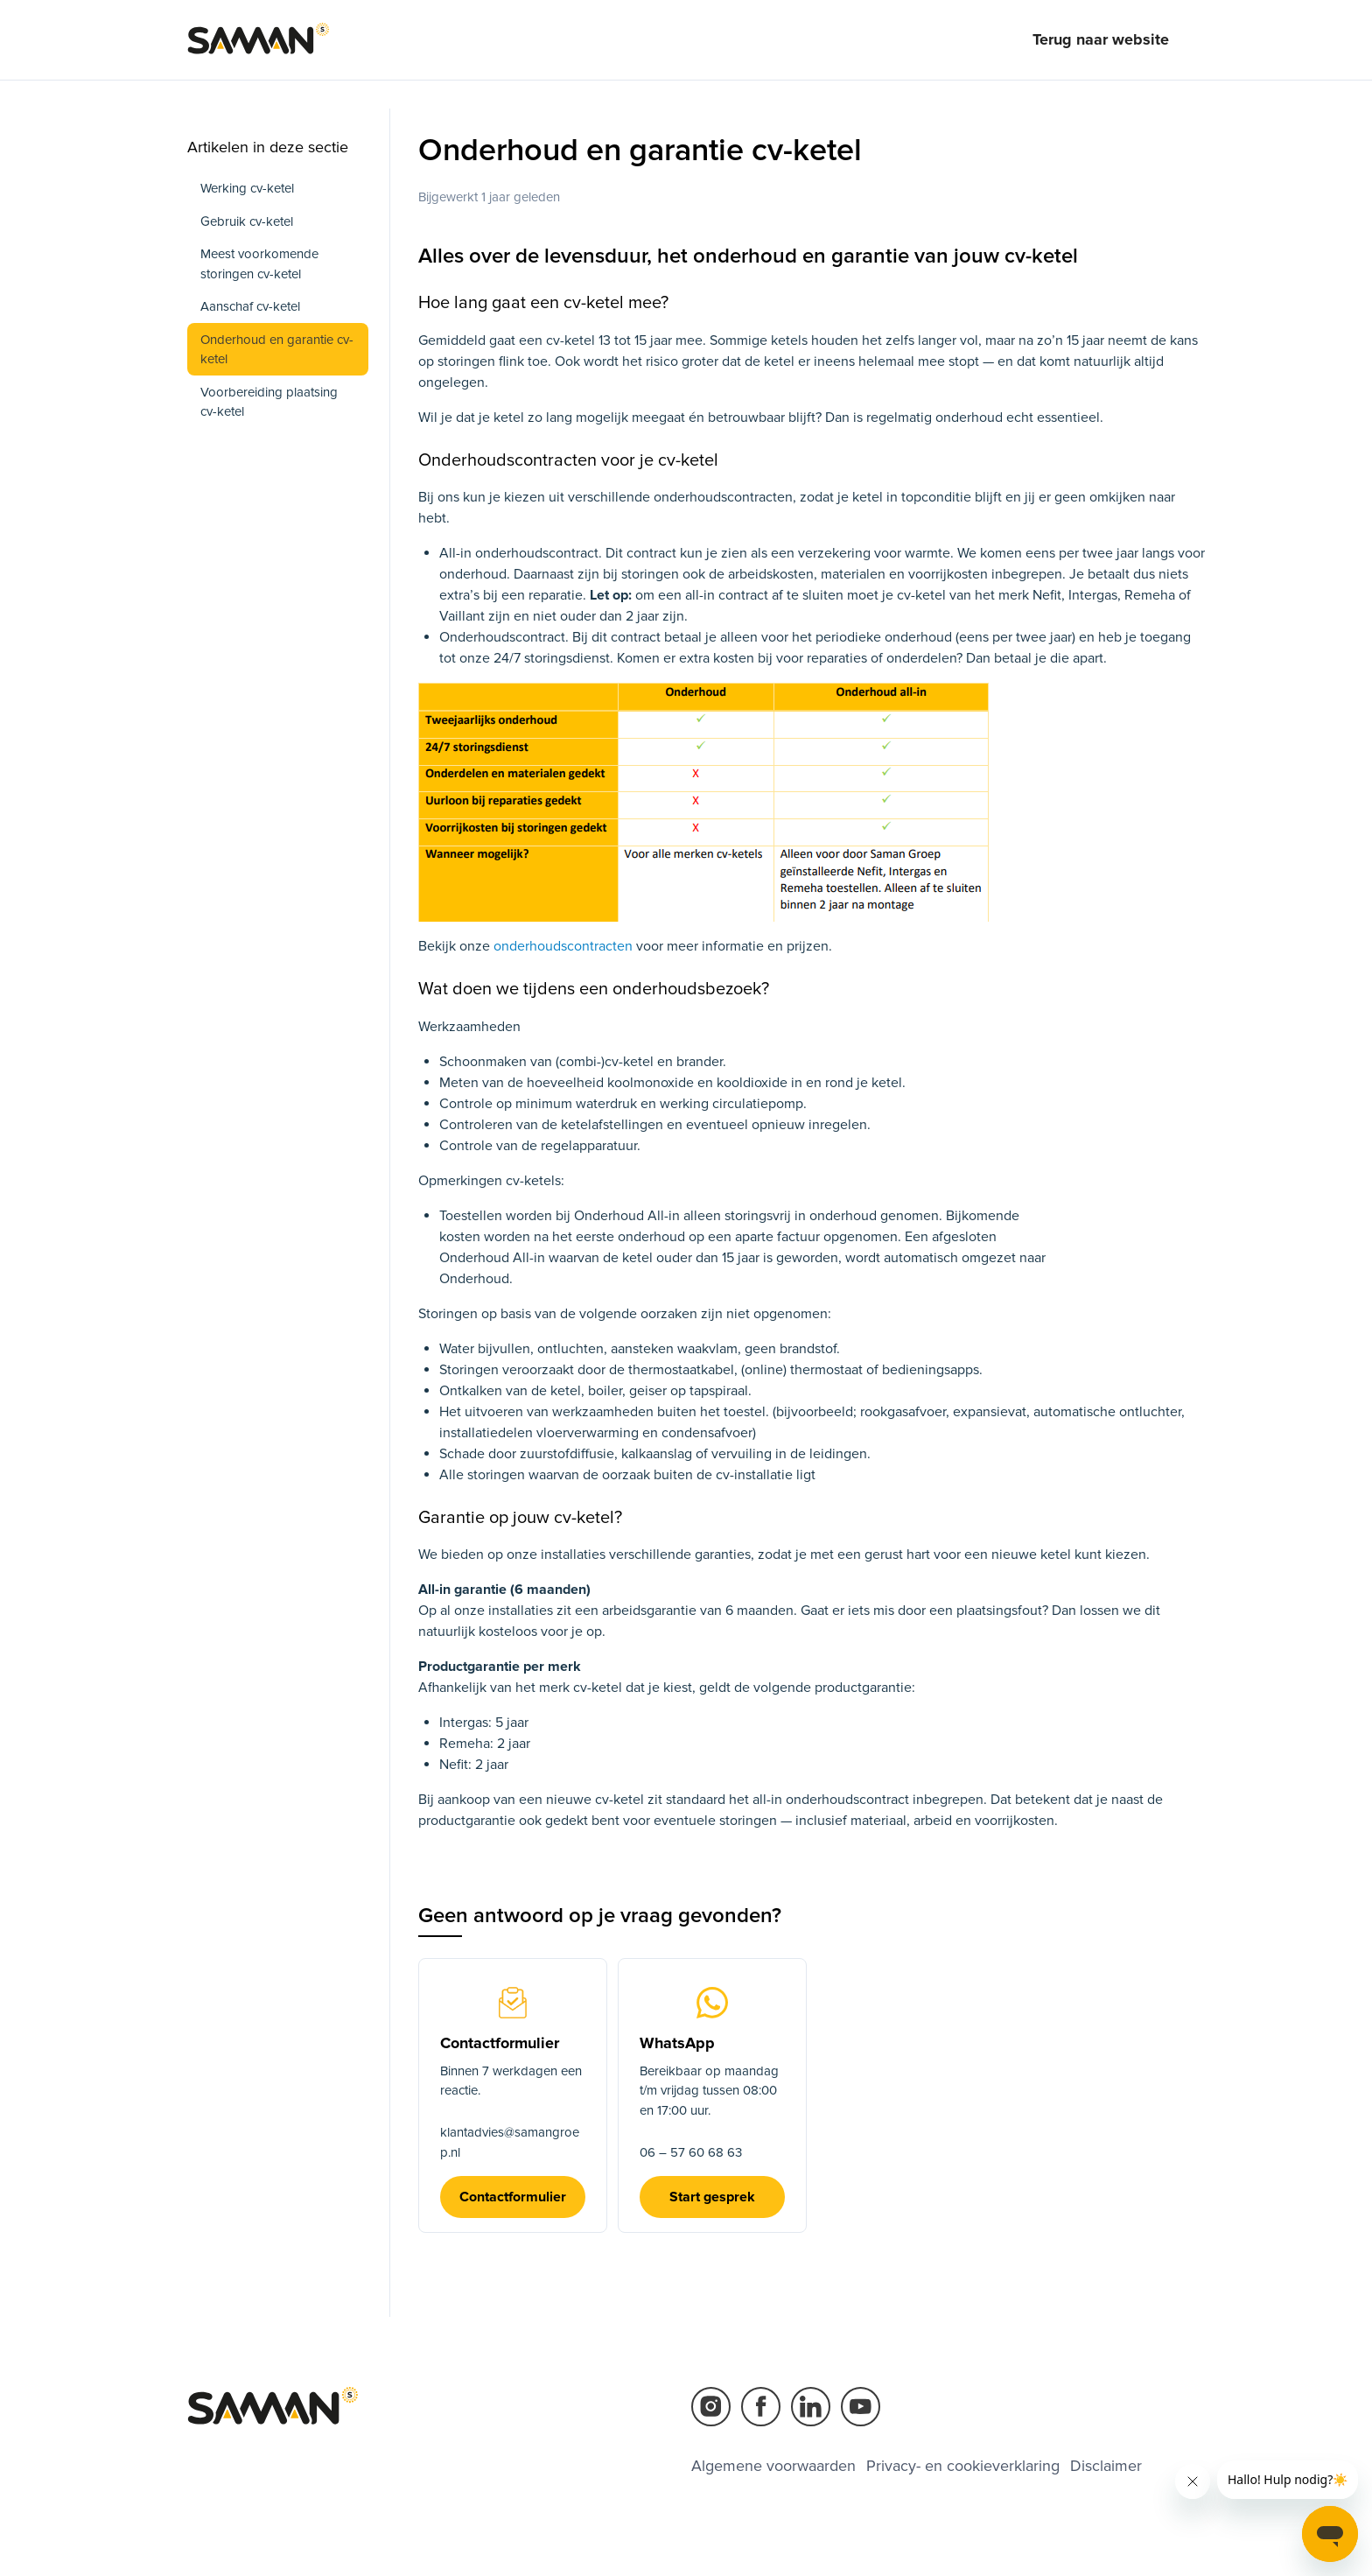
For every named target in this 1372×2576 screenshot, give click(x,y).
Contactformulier (512, 2197)
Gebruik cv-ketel (246, 221)
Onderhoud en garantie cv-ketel (277, 350)
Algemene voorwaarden (773, 2465)
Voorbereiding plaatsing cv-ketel (269, 402)
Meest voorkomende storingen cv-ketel (259, 264)
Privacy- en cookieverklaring (963, 2465)
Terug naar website (1100, 39)
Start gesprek (712, 2197)
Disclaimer (1106, 2465)
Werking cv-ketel (247, 188)
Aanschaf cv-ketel (250, 306)
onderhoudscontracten (565, 946)
